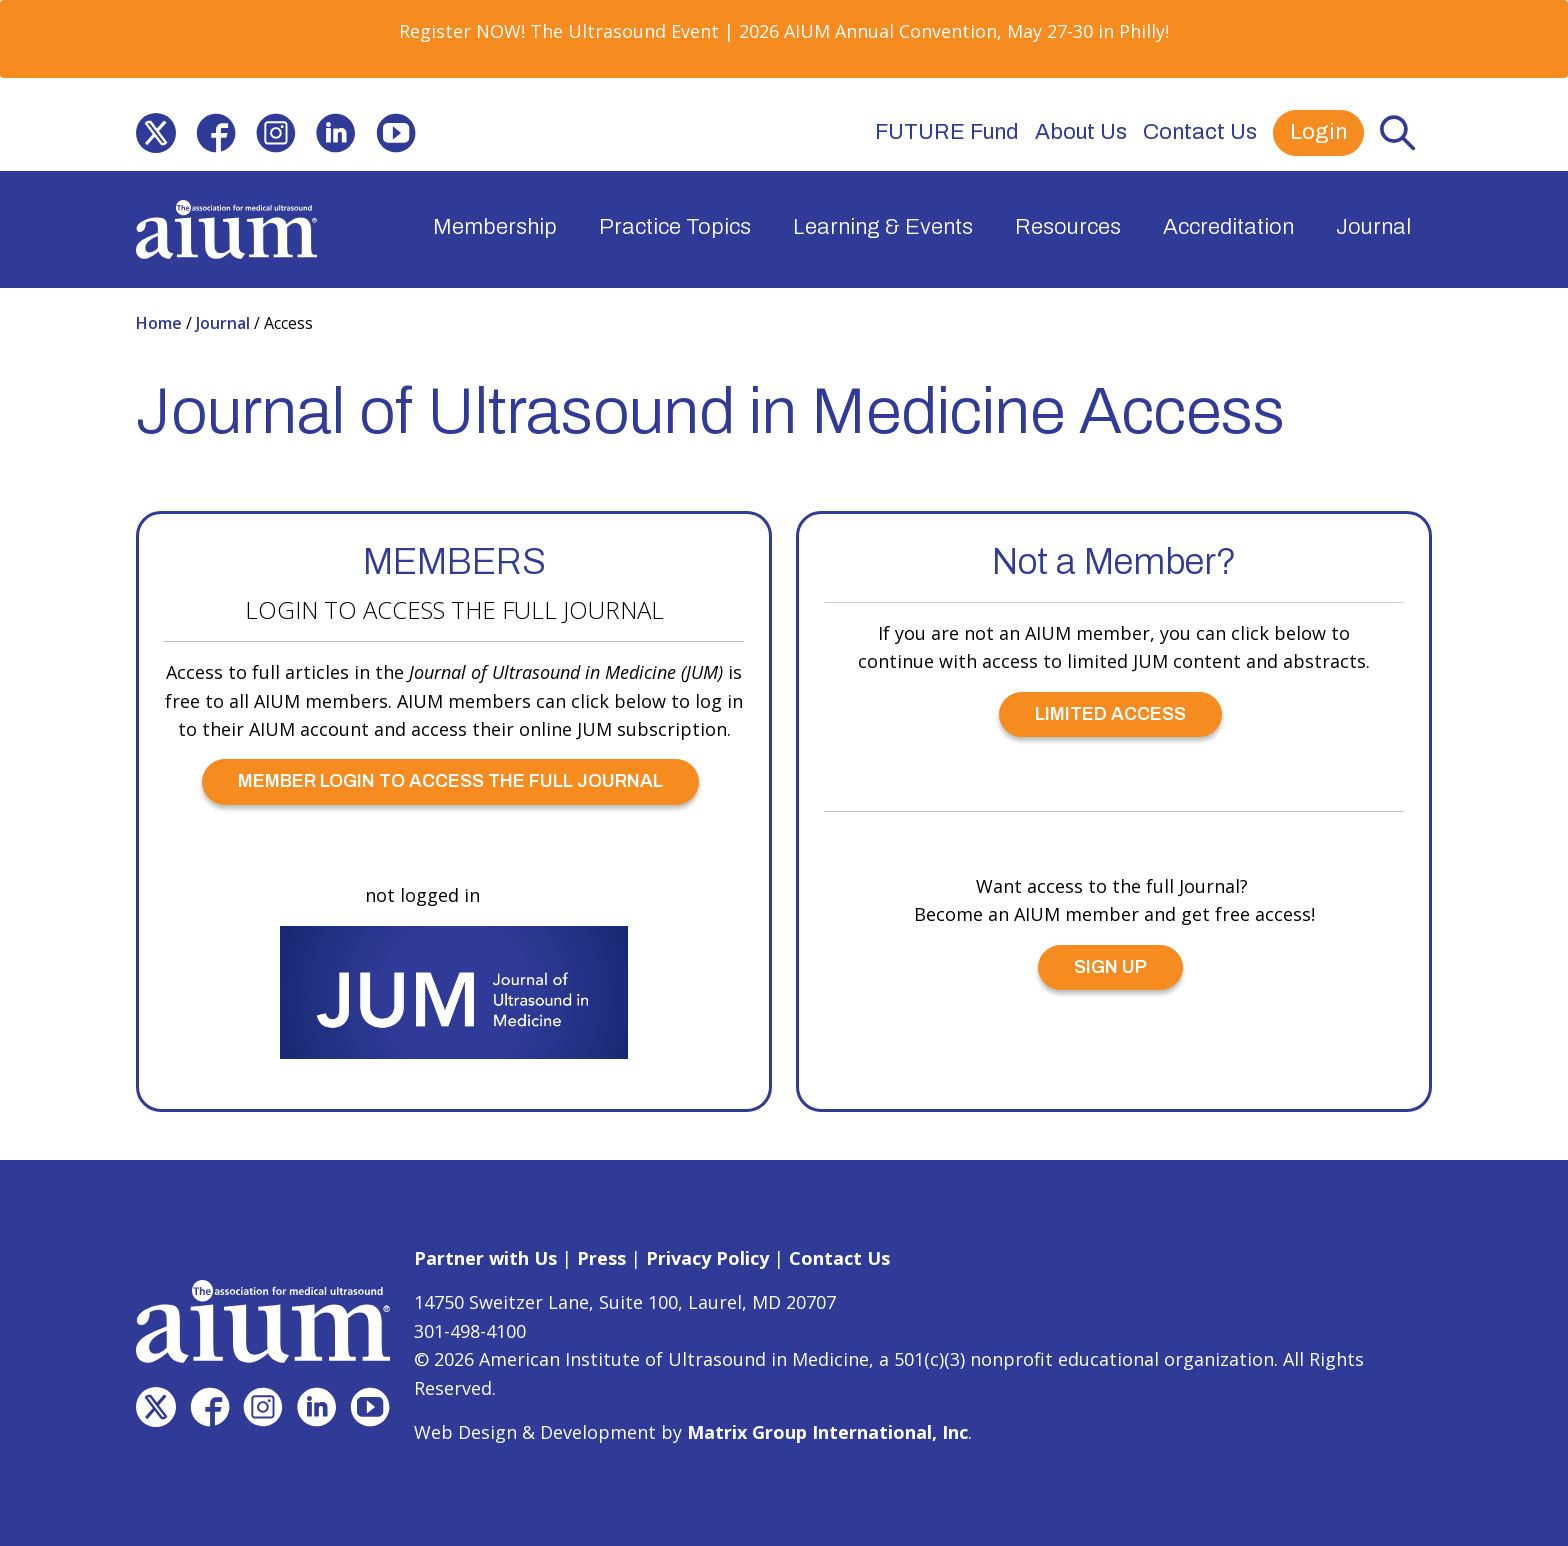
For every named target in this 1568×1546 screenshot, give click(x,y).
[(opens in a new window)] (156, 133)
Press (601, 1258)
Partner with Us (485, 1258)
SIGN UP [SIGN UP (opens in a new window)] (1110, 967)
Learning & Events (883, 227)
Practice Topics (675, 227)
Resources (1068, 227)
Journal (1373, 227)
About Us (1081, 132)
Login (1318, 132)
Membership (495, 227)
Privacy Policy (707, 1258)
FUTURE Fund (947, 132)
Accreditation (1228, 227)
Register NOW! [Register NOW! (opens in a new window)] (462, 31)
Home (161, 323)
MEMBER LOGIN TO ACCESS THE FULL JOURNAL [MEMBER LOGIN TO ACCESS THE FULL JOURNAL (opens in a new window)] (450, 781)
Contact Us (1200, 132)
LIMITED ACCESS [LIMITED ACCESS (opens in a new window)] (1110, 714)
